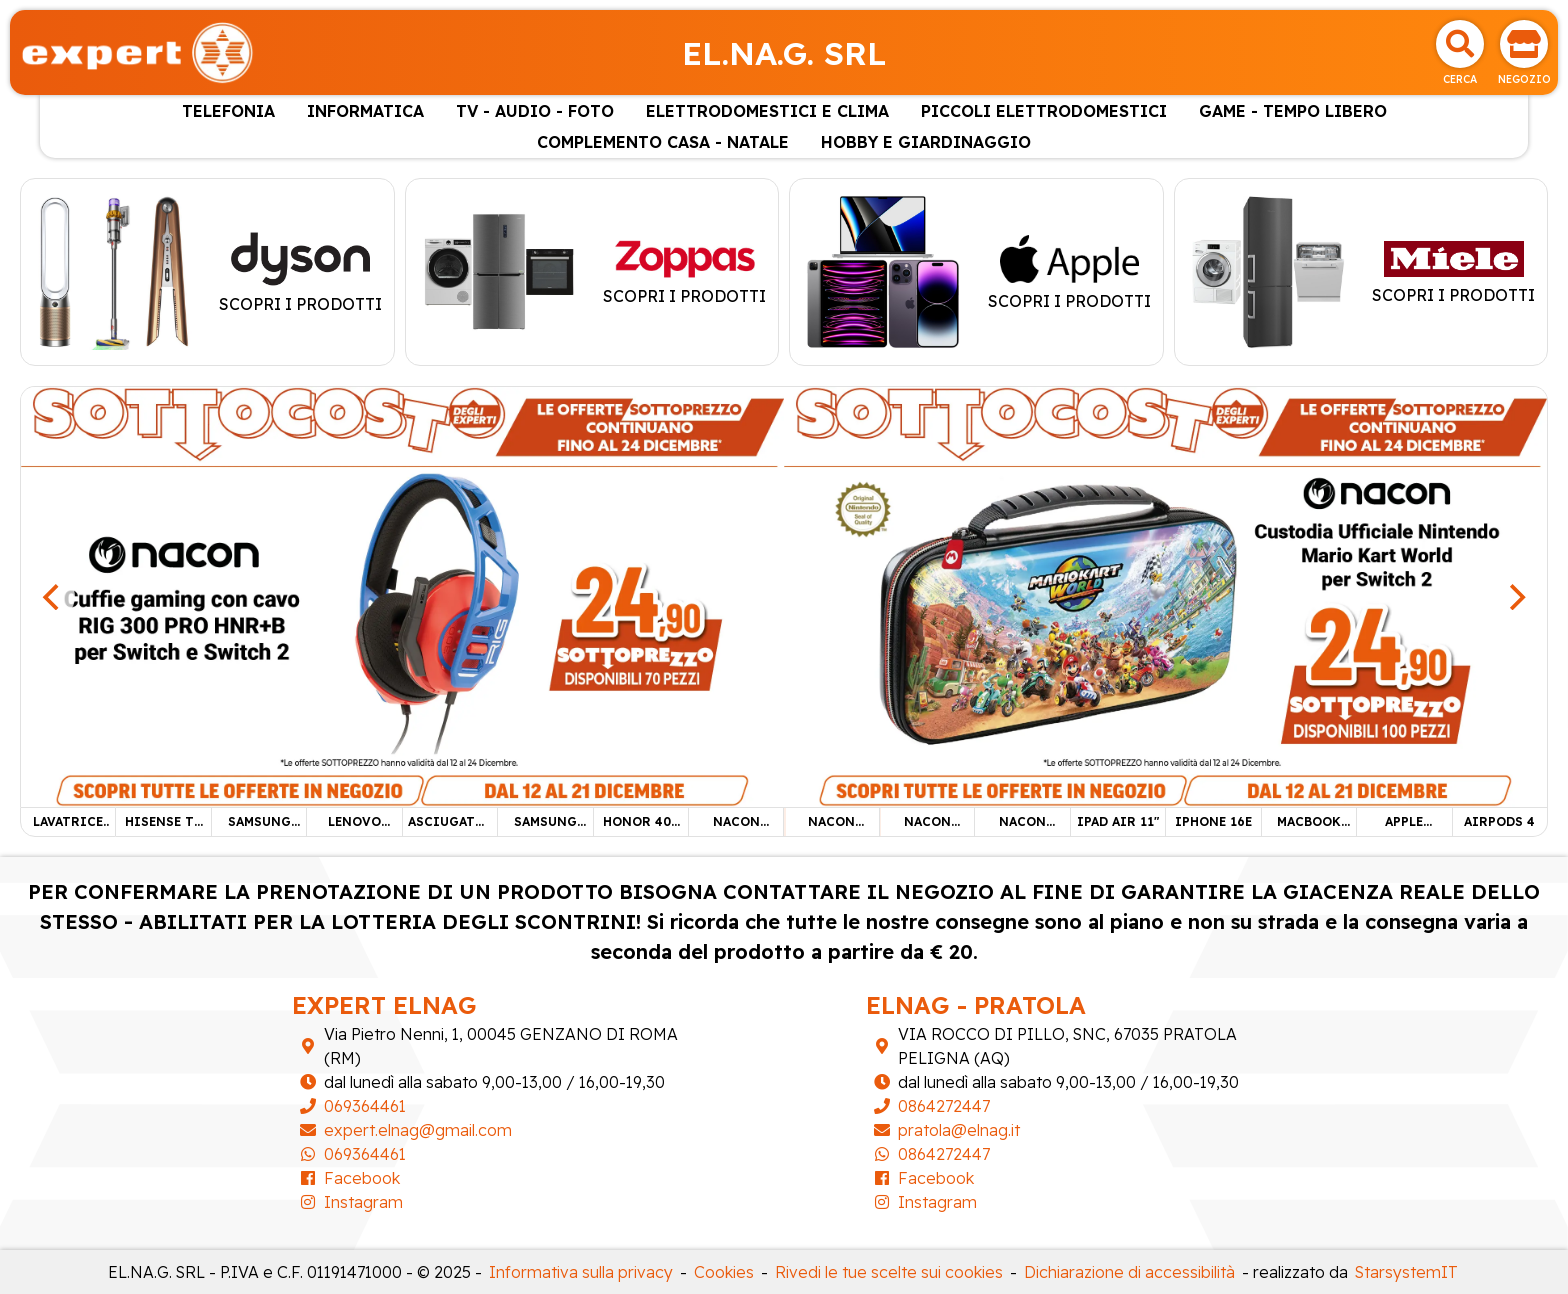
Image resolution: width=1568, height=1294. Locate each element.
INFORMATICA (365, 111)
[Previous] (53, 597)
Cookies (724, 1272)
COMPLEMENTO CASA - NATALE (663, 142)
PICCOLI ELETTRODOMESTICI (1044, 111)
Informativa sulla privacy (581, 1272)
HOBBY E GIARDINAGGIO (926, 142)
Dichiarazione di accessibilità (1129, 1272)
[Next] (1515, 597)
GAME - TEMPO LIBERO (1293, 111)
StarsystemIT (1406, 1272)
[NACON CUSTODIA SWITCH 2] (1165, 595)
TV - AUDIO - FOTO (535, 111)
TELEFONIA (228, 111)
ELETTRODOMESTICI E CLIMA (767, 111)
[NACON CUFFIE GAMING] (402, 595)
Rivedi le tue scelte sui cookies (889, 1272)
